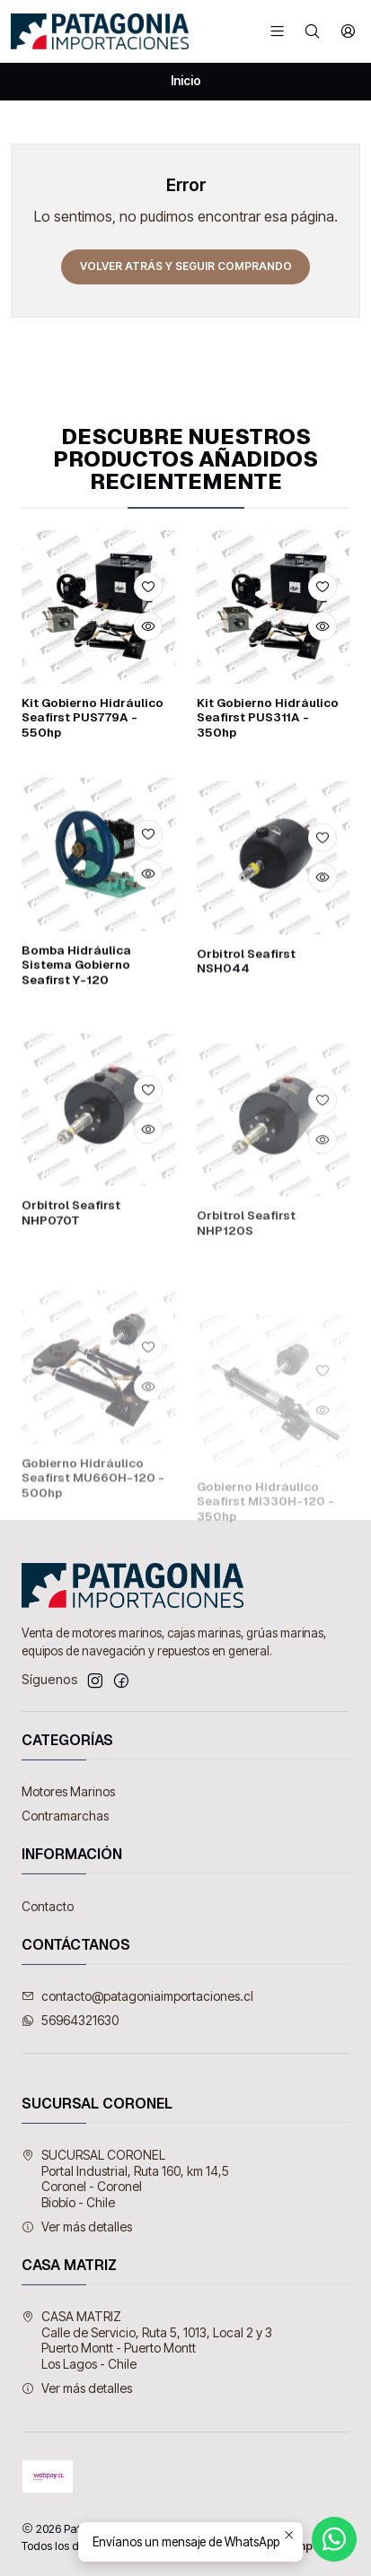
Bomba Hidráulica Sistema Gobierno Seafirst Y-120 (76, 1016)
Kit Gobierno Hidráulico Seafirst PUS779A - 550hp (92, 717)
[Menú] (277, 31)
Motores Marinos (68, 1791)
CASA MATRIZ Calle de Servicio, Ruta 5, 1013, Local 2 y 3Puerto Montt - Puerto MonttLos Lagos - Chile (147, 2340)
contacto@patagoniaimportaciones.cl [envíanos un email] (137, 1996)
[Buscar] (312, 31)
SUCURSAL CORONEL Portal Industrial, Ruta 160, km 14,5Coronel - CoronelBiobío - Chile (125, 2178)
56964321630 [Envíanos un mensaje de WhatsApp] (70, 2020)
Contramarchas (65, 1815)
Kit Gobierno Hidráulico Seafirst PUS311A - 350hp (268, 717)
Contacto (48, 1906)
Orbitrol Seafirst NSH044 (246, 1033)
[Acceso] (348, 31)
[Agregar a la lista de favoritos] (148, 586)
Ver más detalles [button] (77, 2226)
